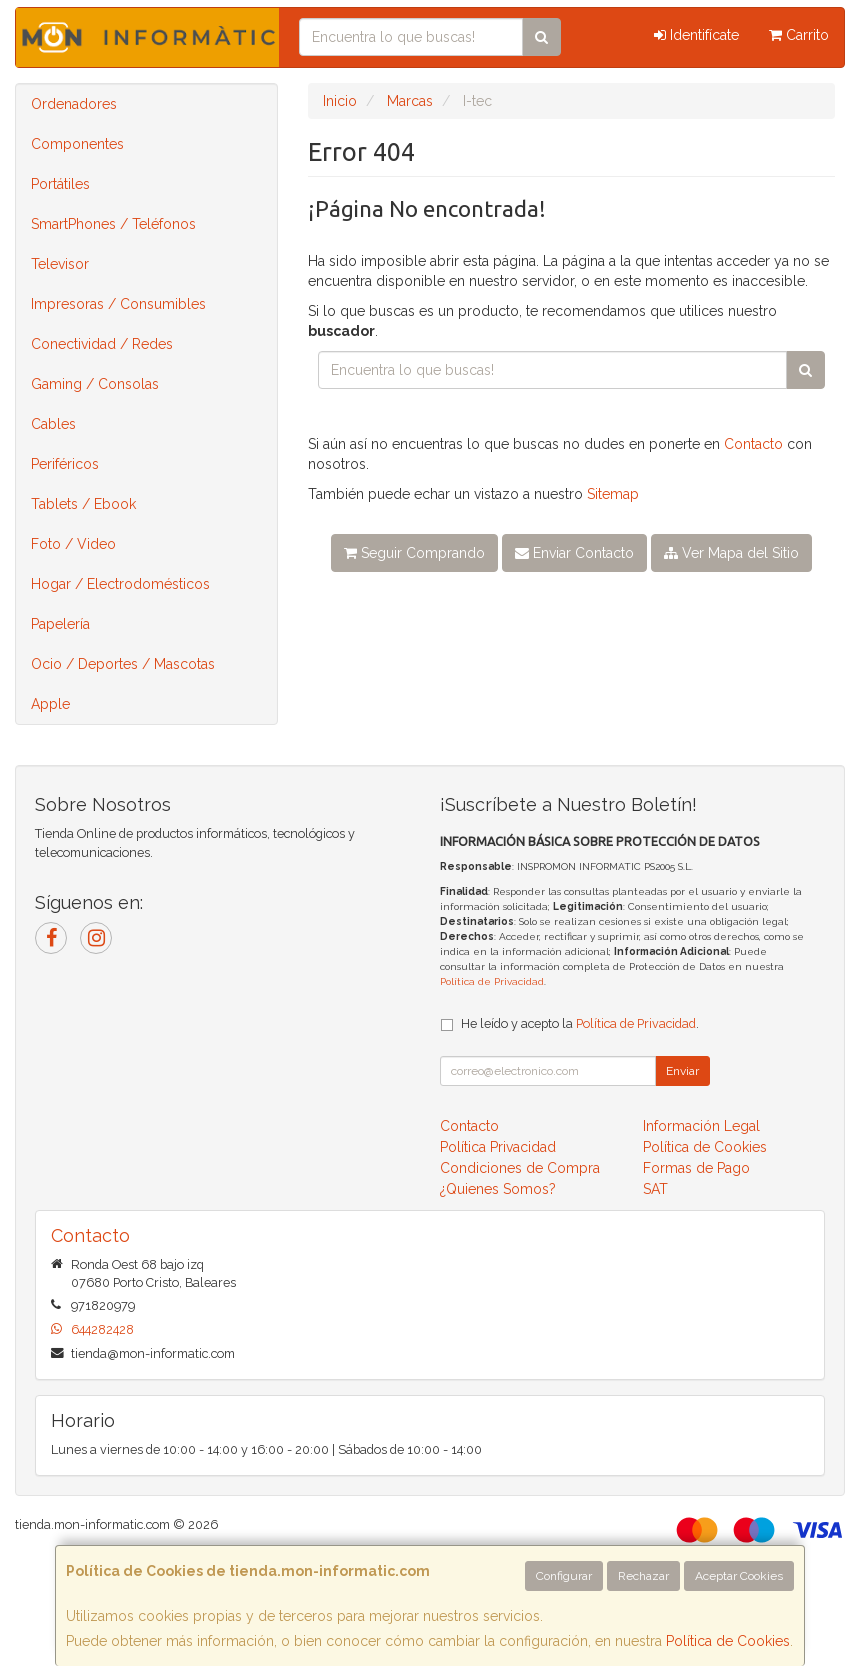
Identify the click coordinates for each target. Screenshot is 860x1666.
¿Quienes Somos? (498, 1189)
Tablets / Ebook (83, 504)
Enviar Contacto (574, 553)
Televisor (60, 264)
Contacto (753, 444)
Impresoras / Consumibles (118, 304)
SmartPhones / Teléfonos (113, 224)
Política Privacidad (498, 1147)
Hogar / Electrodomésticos (120, 584)
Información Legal (701, 1126)
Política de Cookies (728, 1641)
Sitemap (613, 494)
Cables (53, 424)
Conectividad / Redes (102, 344)
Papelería (60, 624)
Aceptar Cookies (739, 1576)
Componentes (77, 144)
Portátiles (60, 184)
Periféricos (65, 464)
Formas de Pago (696, 1168)
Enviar (682, 1071)
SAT (655, 1189)
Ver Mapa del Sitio (731, 553)
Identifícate (696, 35)
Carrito (799, 35)
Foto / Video (73, 544)
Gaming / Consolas (95, 384)
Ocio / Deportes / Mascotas (123, 664)
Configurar (564, 1576)
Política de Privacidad (492, 981)
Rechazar (643, 1576)
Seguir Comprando (414, 553)
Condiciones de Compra (520, 1168)
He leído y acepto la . (580, 1023)
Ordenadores (74, 104)
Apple (50, 704)
